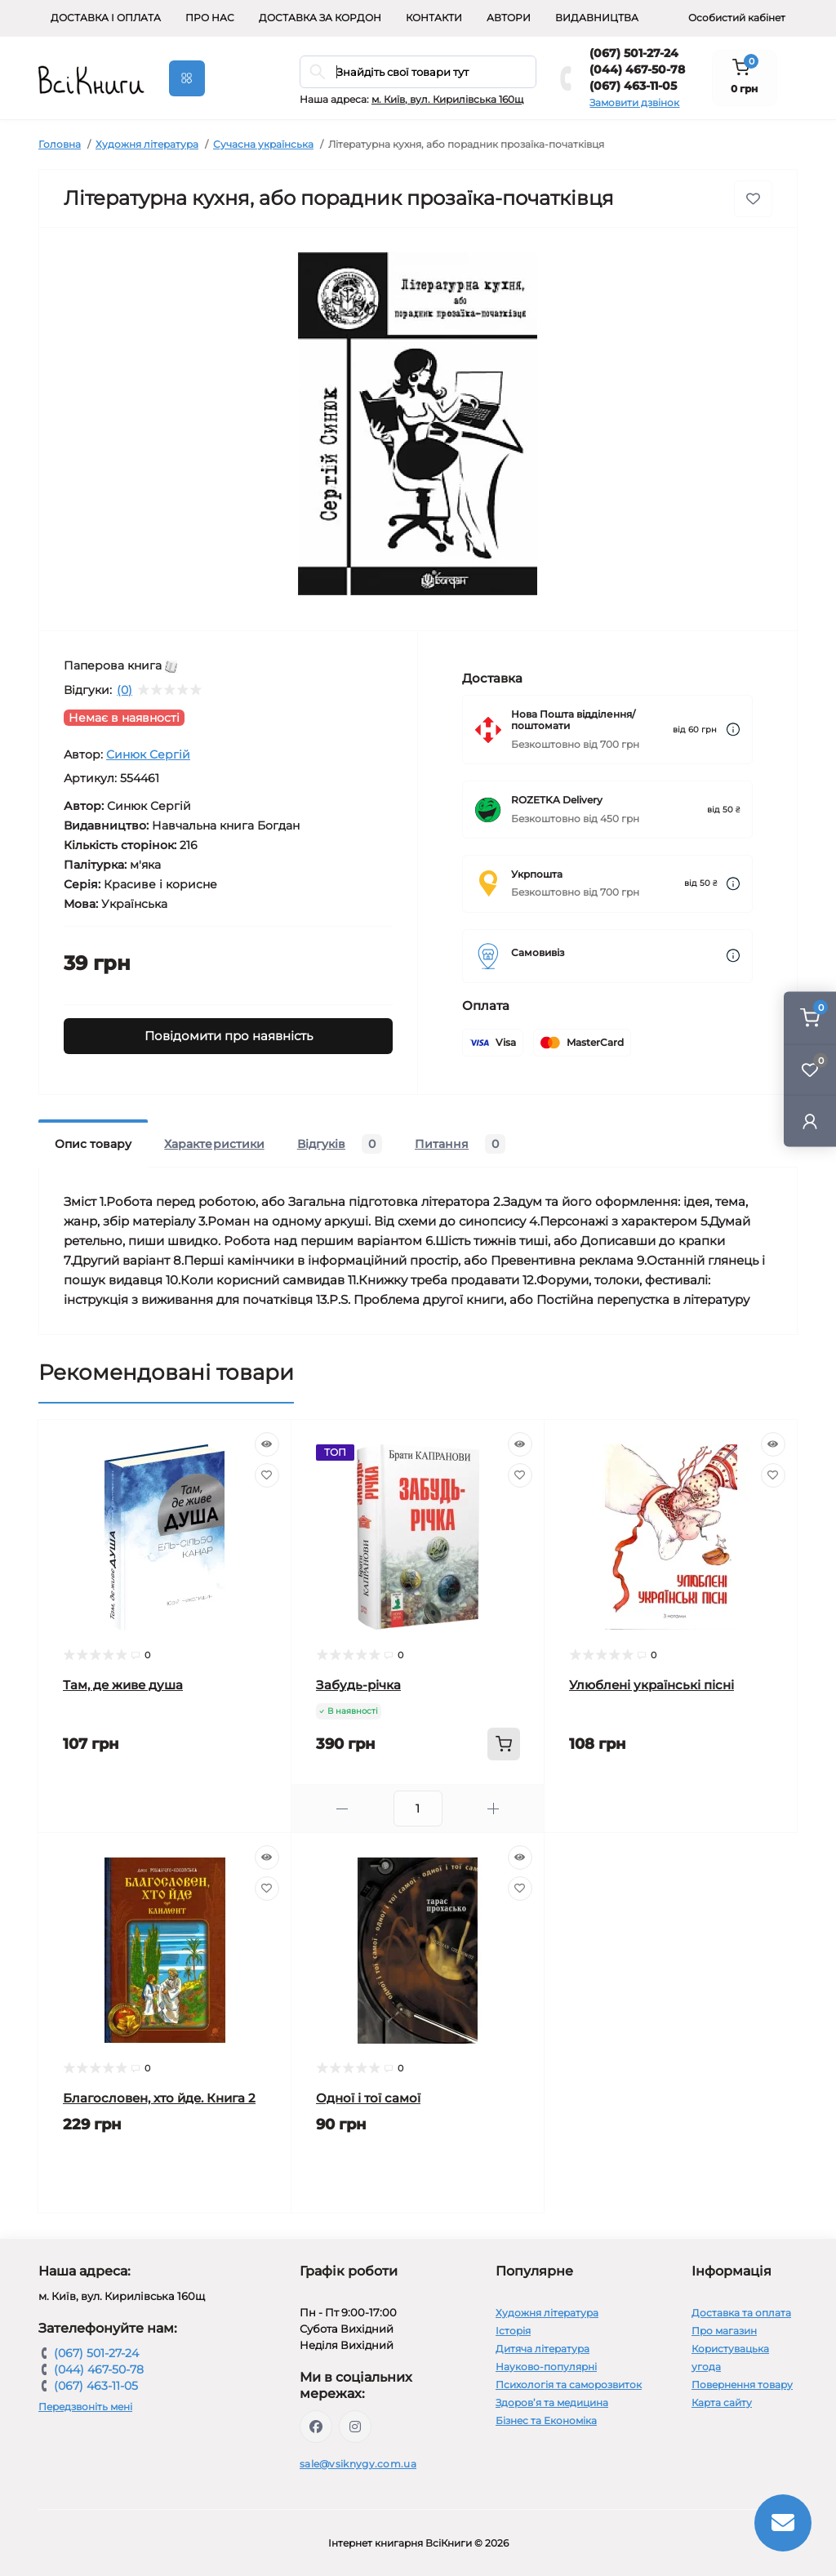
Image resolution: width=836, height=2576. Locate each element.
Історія (513, 2331)
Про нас (209, 17)
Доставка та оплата (741, 2313)
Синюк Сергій (148, 754)
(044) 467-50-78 (637, 69)
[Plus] (493, 1809)
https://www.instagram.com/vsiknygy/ (355, 2426)
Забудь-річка (358, 1685)
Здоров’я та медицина (552, 2402)
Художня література (147, 144)
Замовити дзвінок (634, 102)
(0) (124, 690)
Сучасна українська (263, 144)
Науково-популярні (546, 2366)
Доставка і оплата (106, 17)
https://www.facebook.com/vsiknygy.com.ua (315, 2426)
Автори (509, 17)
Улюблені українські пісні (651, 1685)
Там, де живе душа (123, 1685)
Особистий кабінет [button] (736, 17)
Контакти (434, 17)
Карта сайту (721, 2402)
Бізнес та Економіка (546, 2420)
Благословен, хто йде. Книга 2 (159, 2098)
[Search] (318, 72)
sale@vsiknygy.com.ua (358, 2464)
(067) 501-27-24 (633, 53)
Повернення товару (742, 2384)
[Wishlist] (267, 1475)
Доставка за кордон (320, 17)
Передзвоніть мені (85, 2406)
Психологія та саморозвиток (569, 2384)
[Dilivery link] (733, 729)
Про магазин (724, 2331)
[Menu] (187, 78)
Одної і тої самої (368, 2098)
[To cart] (503, 1744)
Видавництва (596, 17)
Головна (59, 144)
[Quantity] (418, 1808)
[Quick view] (267, 1444)
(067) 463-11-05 (633, 85)
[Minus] (342, 1809)
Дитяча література (542, 2348)
